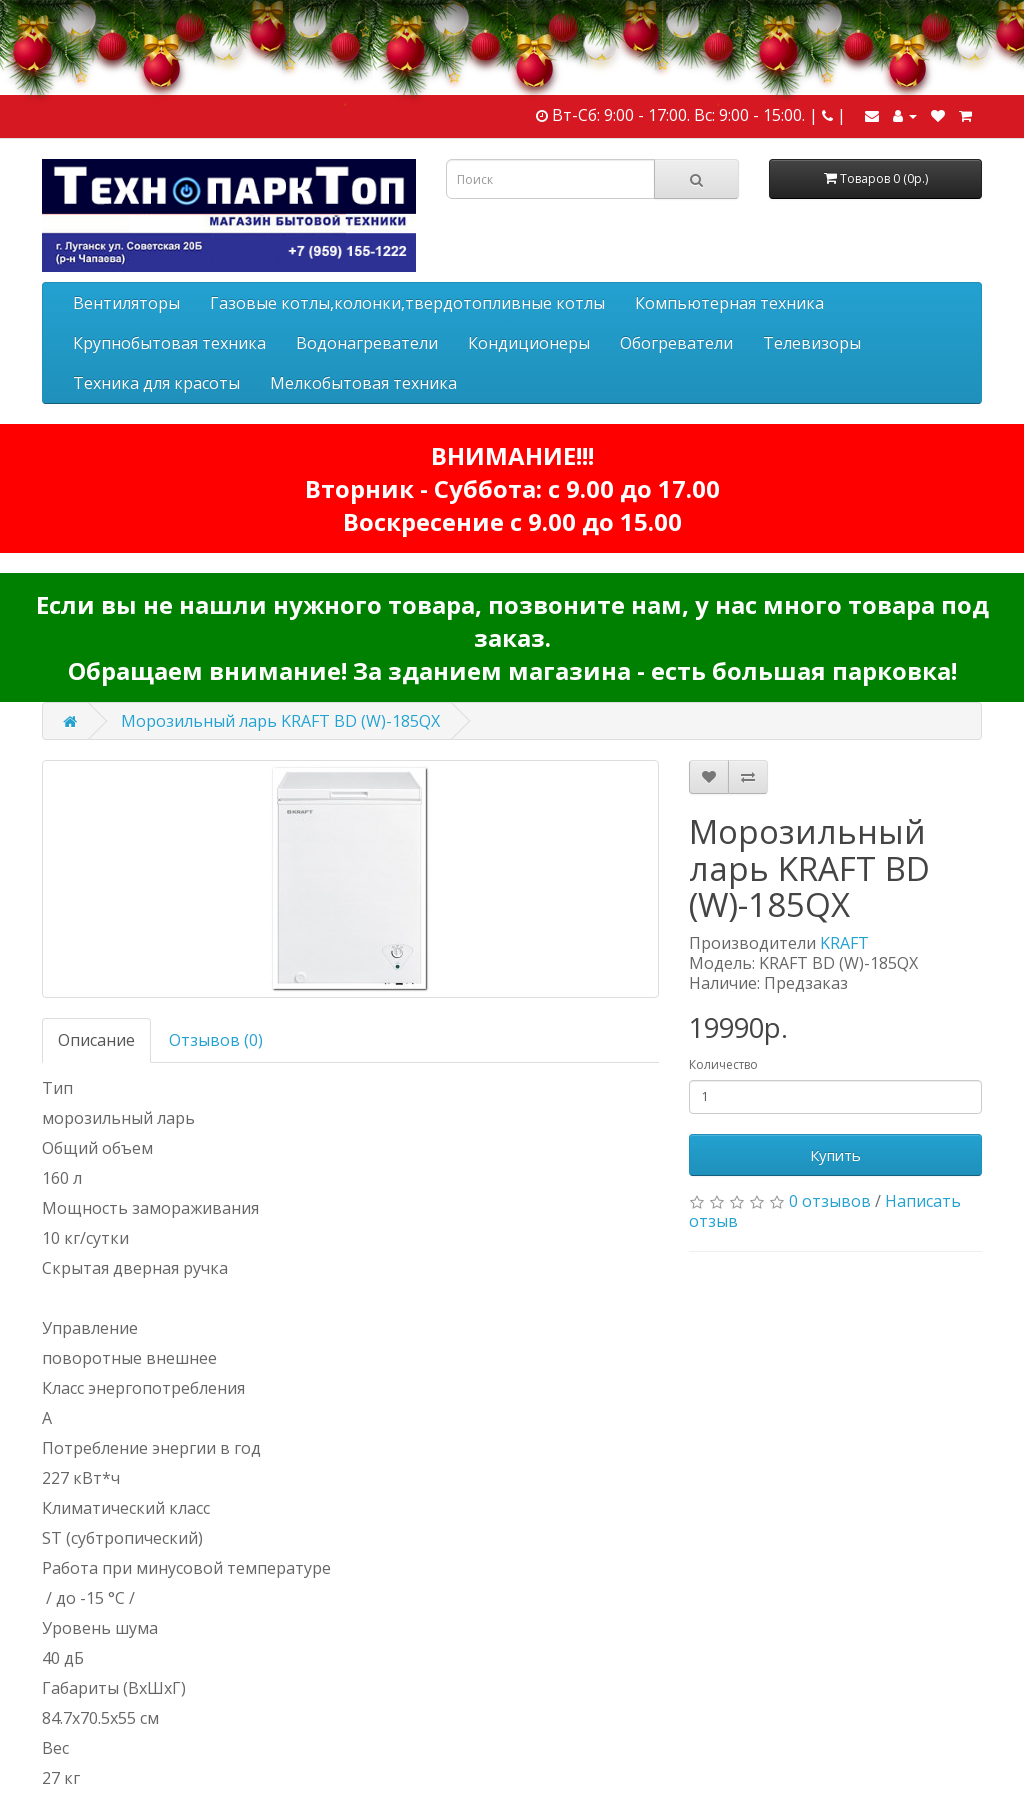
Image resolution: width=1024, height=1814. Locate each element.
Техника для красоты (156, 383)
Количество (723, 1064)
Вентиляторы (126, 303)
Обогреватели (676, 343)
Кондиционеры (529, 343)
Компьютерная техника (729, 303)
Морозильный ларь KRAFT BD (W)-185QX (280, 721)
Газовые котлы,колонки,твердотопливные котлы (407, 303)
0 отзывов (830, 1201)
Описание (96, 1040)
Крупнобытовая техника (169, 343)
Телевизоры (812, 343)
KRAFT (844, 943)
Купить (835, 1155)
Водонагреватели (367, 343)
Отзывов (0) (216, 1040)
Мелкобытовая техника (363, 383)
